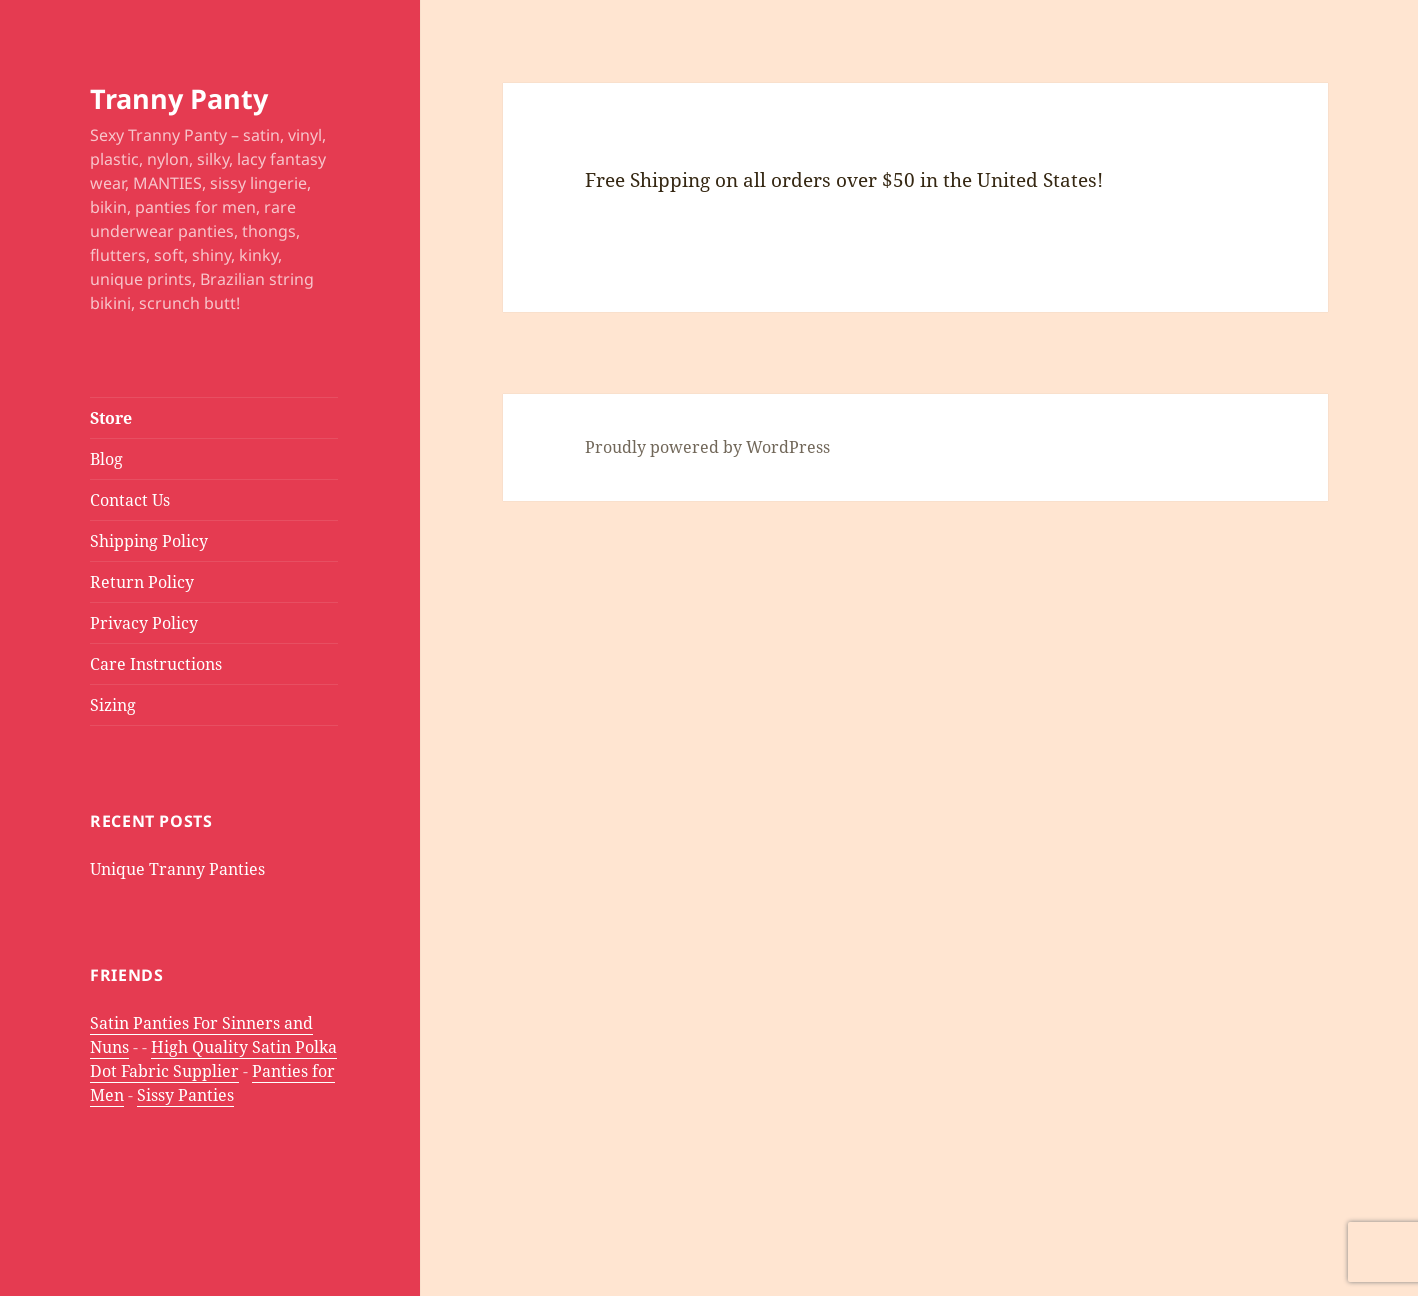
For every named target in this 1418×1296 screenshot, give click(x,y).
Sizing (113, 705)
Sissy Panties (185, 1095)
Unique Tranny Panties (177, 869)
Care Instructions (156, 664)
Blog (106, 459)
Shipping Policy (149, 541)
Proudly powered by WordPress (707, 447)
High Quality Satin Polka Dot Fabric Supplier (213, 1059)
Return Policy (142, 582)
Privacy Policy (144, 623)
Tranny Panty (179, 98)
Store (111, 418)
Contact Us (130, 500)
